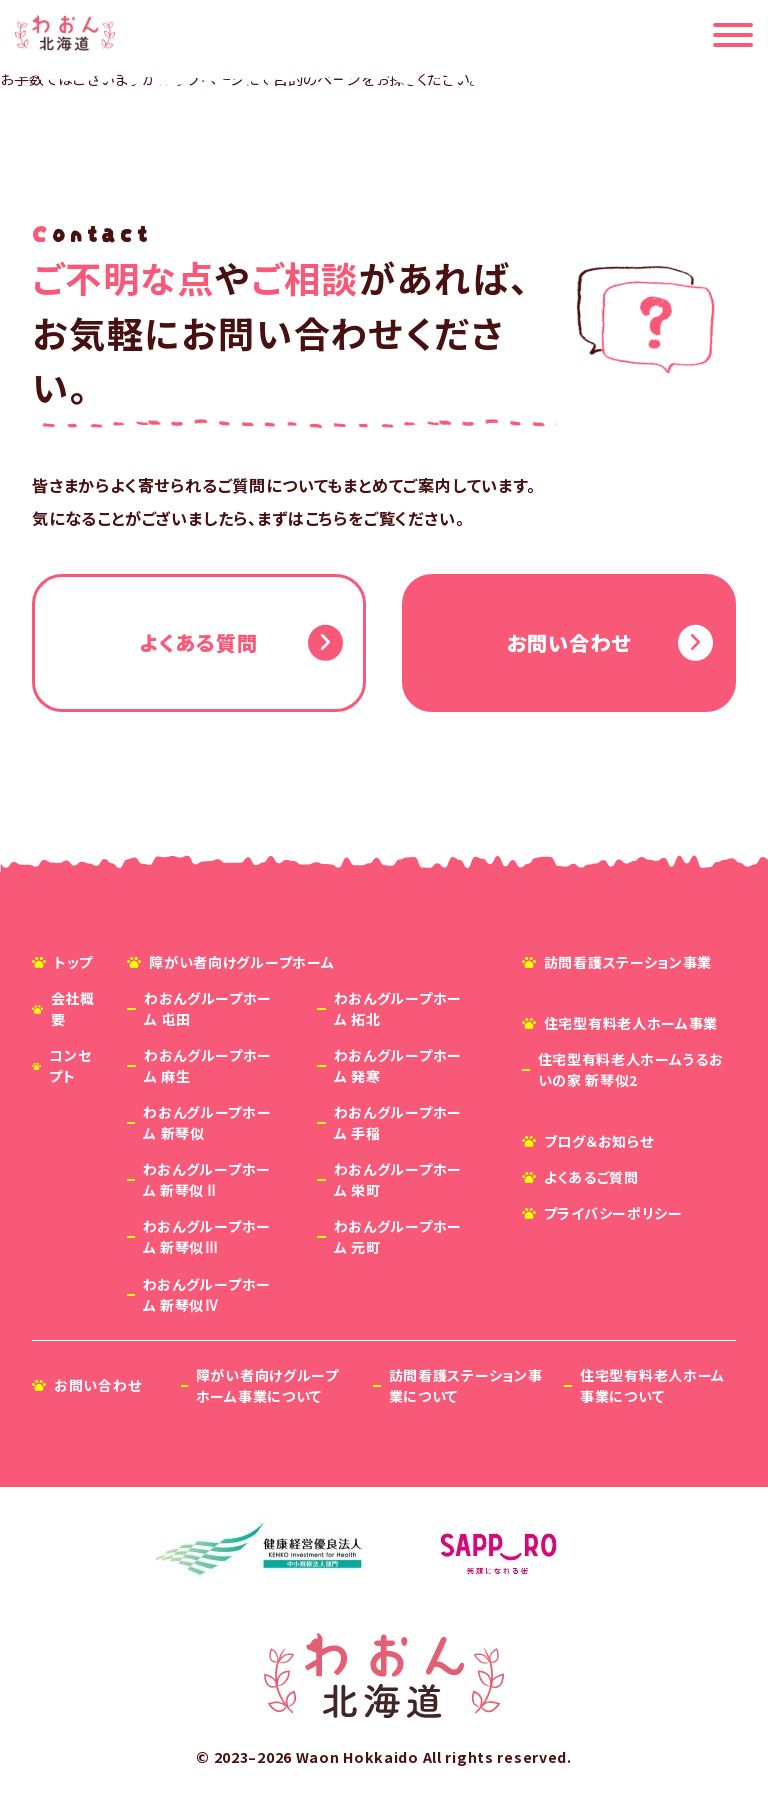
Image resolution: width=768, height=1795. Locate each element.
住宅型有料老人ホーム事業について (652, 1385)
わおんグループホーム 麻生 (208, 1065)
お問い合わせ (569, 642)
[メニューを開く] (733, 35)
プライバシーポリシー (613, 1213)
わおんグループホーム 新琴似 (207, 1122)
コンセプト (70, 1065)
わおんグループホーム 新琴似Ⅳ (207, 1294)
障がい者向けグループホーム (241, 962)
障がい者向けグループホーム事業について (267, 1385)
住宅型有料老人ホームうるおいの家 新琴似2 (631, 1069)
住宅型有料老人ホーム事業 (631, 1023)
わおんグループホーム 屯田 (208, 1008)
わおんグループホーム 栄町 (398, 1179)
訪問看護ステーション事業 (628, 962)
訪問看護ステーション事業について (466, 1385)
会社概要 (73, 1008)
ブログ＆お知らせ (599, 1141)
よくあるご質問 (591, 1177)
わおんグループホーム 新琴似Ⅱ (207, 1179)
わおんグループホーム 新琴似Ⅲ (207, 1237)
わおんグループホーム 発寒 (398, 1065)
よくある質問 (198, 642)
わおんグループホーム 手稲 (398, 1122)
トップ (73, 962)
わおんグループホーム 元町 (398, 1237)
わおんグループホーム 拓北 (398, 1008)
